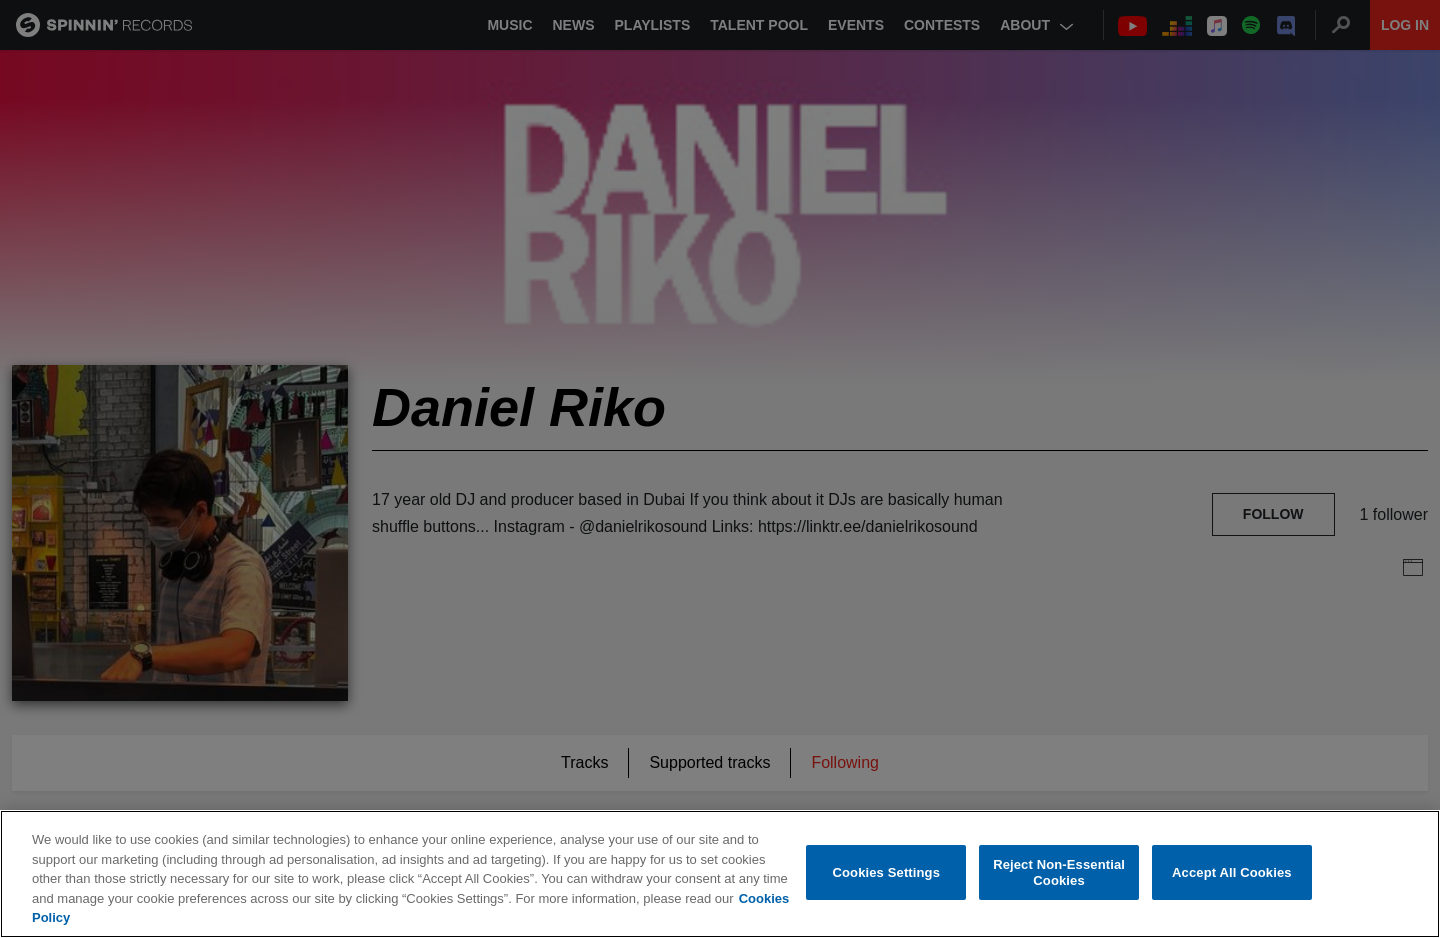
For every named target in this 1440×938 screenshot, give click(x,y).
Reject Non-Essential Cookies (1059, 873)
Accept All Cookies (1232, 873)
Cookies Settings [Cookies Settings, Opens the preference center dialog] (887, 873)
